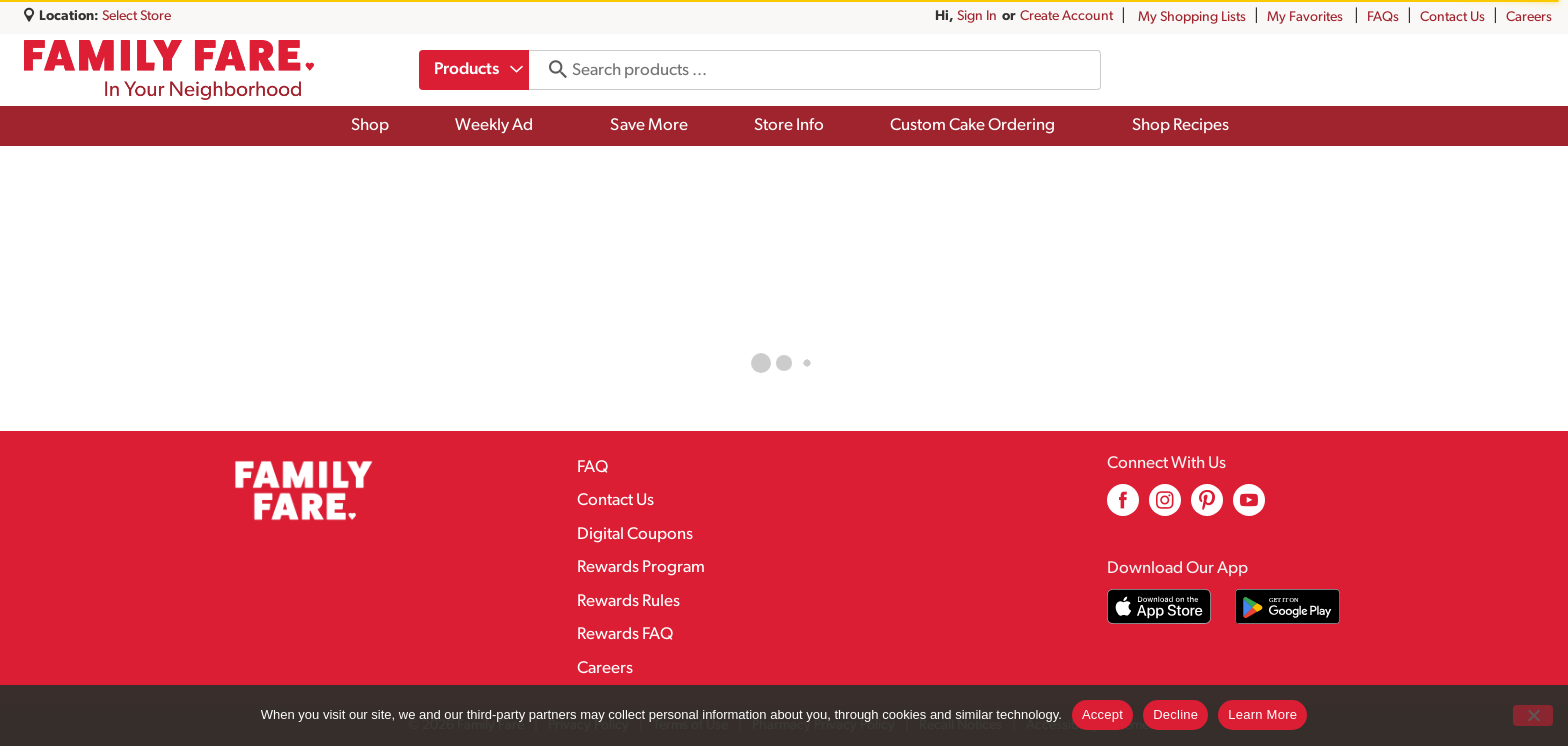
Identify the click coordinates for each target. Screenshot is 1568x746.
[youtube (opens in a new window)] (1249, 507)
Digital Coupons (635, 534)
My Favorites (1306, 17)
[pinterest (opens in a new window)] (1207, 507)
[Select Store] (138, 16)
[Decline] (1533, 715)
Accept (1102, 714)
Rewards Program (641, 567)
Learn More (1262, 714)
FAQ (592, 467)
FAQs (1383, 17)
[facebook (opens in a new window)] (1123, 507)
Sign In (977, 16)
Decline (1175, 714)
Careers (1529, 17)
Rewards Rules (628, 601)
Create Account (1066, 16)
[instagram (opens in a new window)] (1165, 507)
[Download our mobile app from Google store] (1287, 606)
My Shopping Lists (1192, 17)
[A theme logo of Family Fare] (169, 70)
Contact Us (1452, 17)
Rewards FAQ (625, 634)
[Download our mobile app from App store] (1159, 606)
